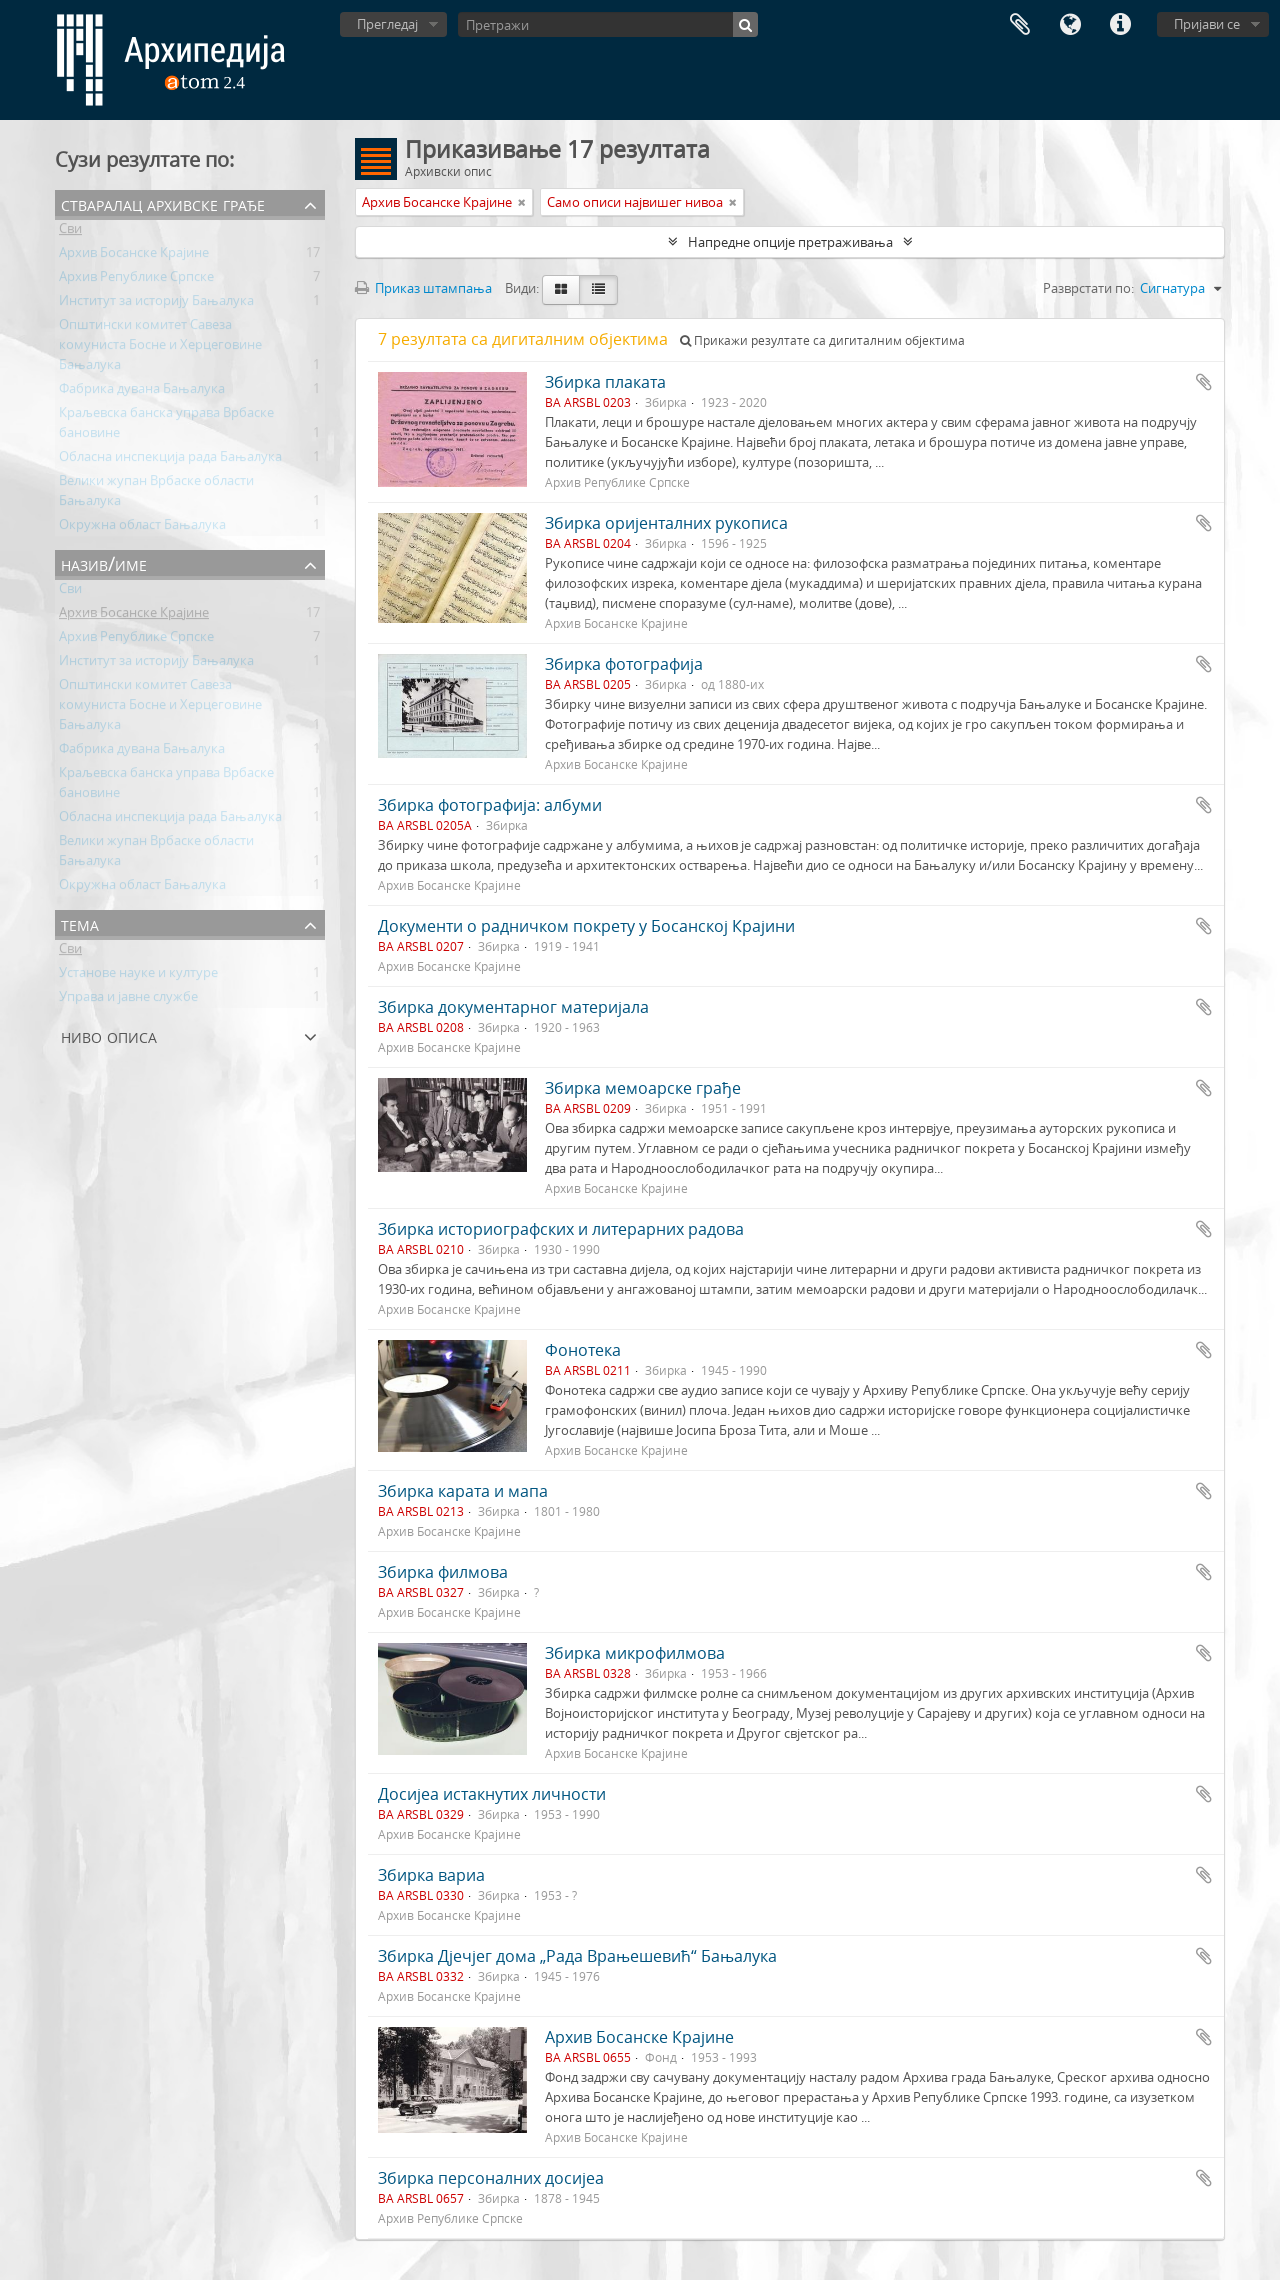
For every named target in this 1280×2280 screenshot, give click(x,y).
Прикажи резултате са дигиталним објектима (822, 340)
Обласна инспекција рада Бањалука (170, 460)
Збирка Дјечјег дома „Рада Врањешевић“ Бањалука (577, 1956)
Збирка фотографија (624, 664)
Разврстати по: (1088, 288)
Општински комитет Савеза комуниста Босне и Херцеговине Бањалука (160, 348)
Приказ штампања (423, 288)
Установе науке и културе (138, 976)
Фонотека (583, 1350)
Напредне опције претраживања (790, 242)
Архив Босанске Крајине (134, 256)
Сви (70, 232)
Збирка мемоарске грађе (643, 1088)
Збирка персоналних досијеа (491, 2178)
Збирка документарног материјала (513, 1007)
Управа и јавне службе (128, 1000)
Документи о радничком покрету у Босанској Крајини (586, 926)
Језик (1070, 25)
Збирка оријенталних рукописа (666, 523)
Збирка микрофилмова (635, 1653)
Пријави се (1207, 24)
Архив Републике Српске (136, 280)
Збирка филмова (443, 1572)
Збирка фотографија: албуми (490, 805)
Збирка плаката (605, 382)
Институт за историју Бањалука (156, 304)
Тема (80, 923)
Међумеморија (1020, 25)
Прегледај (387, 24)
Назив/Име (104, 563)
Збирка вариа (431, 1875)
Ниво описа (109, 1035)
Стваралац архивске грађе (163, 203)
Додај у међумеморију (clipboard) (1204, 382)
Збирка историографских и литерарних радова (561, 1229)
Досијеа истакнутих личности (492, 1794)
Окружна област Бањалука (142, 528)
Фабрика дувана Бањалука (142, 392)
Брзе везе (1120, 25)
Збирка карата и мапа (463, 1491)
